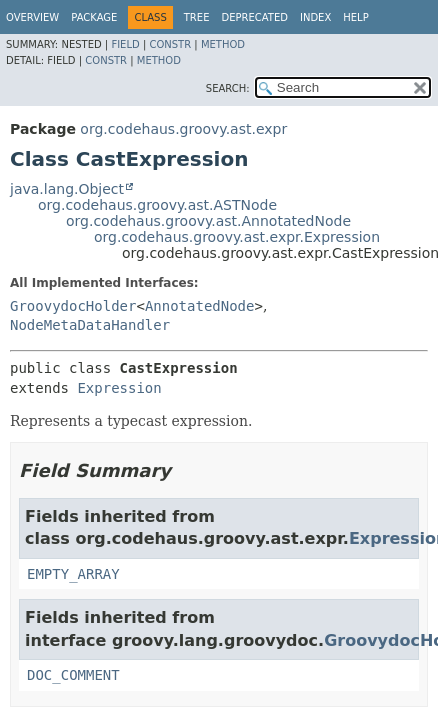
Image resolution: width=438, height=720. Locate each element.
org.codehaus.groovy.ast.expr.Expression (237, 237)
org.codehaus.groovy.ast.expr (183, 129)
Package (94, 17)
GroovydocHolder (73, 306)
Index (315, 17)
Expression (119, 388)
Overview (32, 17)
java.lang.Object (67, 189)
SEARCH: (228, 88)
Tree (197, 17)
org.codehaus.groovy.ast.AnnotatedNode (208, 221)
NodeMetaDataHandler (90, 325)
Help (355, 17)
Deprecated (254, 17)
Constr (170, 44)
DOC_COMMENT (73, 675)
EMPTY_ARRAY (73, 574)
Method (223, 44)
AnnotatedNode (200, 306)
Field (125, 44)
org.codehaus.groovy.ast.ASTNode (157, 205)
